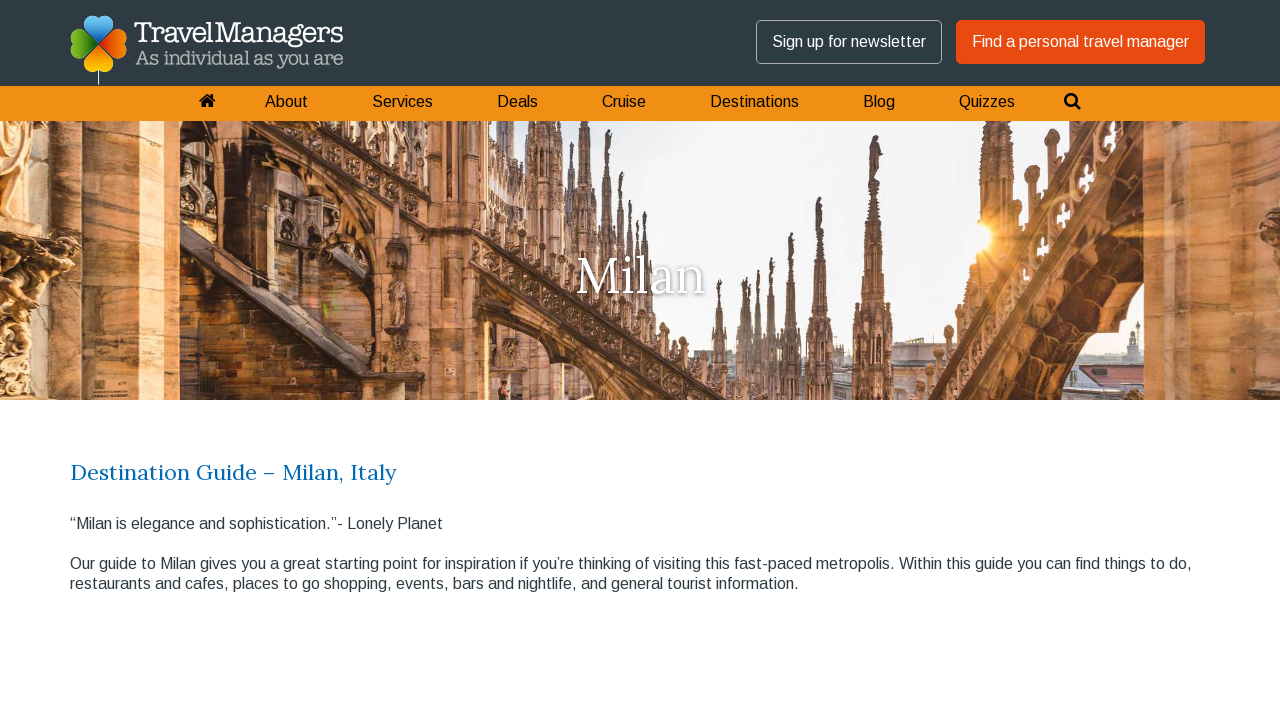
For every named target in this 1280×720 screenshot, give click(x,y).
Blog (879, 101)
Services (402, 101)
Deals (517, 101)
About (286, 101)
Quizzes (987, 101)
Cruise (624, 101)
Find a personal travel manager (1080, 41)
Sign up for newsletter (849, 41)
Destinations (754, 101)
